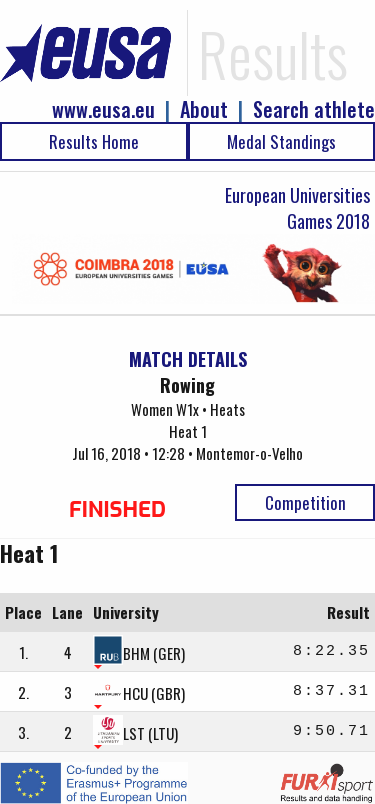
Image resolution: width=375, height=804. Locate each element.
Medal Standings (281, 141)
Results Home (94, 141)
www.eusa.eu (103, 109)
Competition (305, 502)
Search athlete (314, 109)
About (204, 109)
